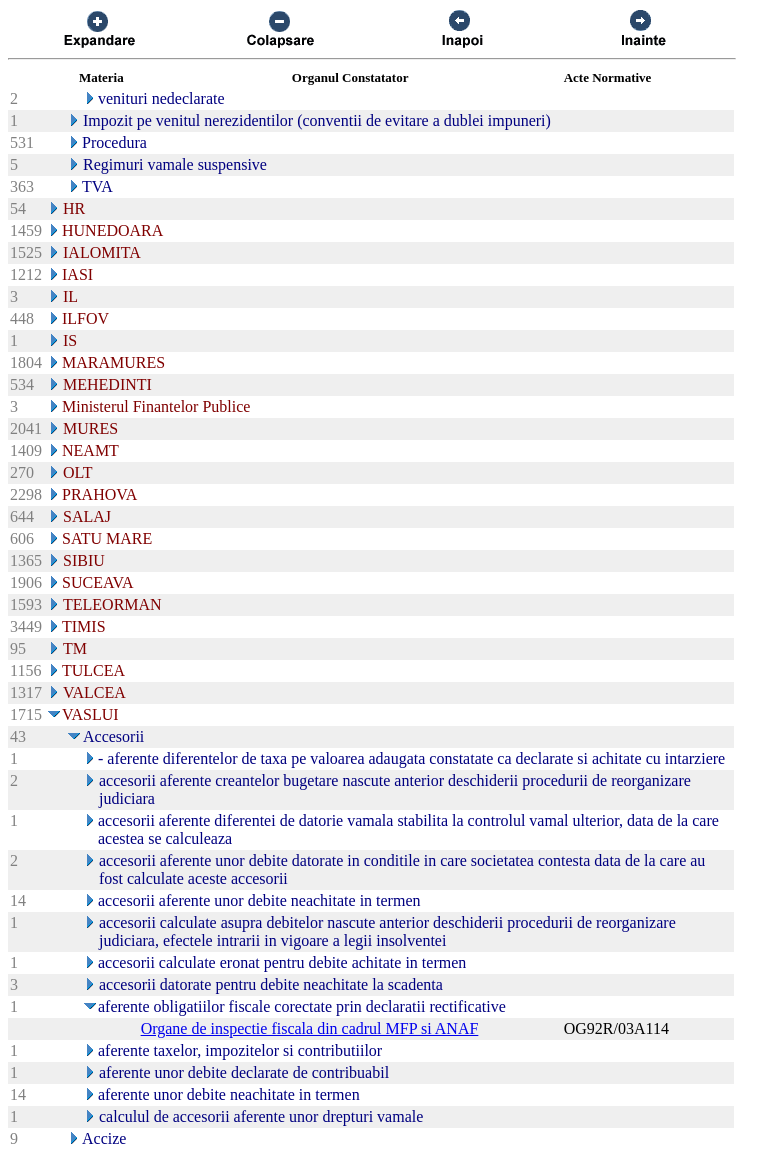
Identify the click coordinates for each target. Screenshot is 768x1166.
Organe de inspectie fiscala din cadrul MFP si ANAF (310, 1028)
